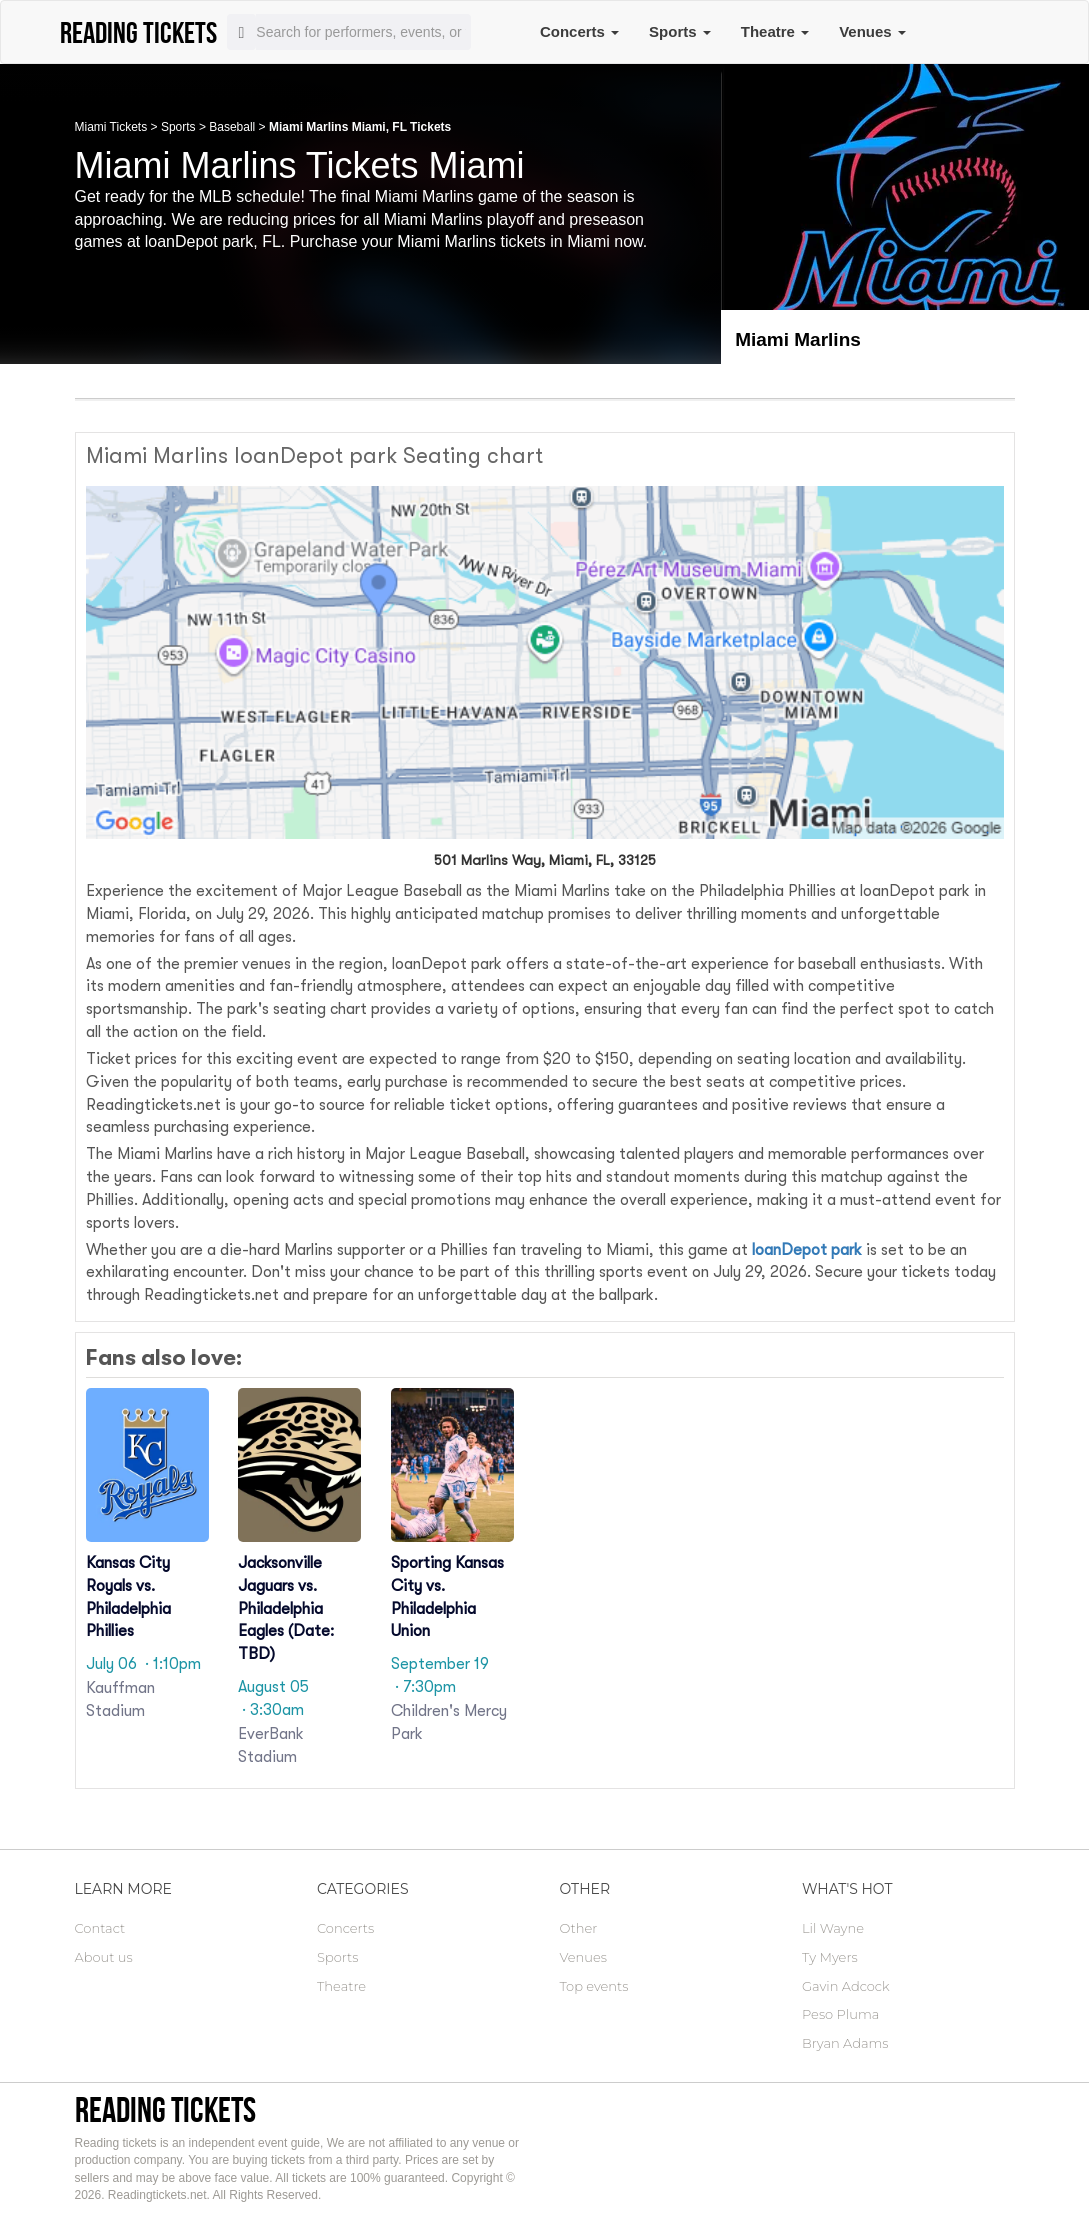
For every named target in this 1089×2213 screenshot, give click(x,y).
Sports (680, 31)
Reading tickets (165, 2109)
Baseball (232, 127)
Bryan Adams (845, 2043)
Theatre (775, 31)
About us (104, 1957)
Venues (872, 31)
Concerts (579, 31)
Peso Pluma (840, 2014)
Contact (100, 1928)
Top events (594, 1986)
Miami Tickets (111, 127)
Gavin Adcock (846, 1986)
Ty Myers (830, 1957)
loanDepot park (807, 1250)
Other (579, 1928)
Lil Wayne (833, 1928)
